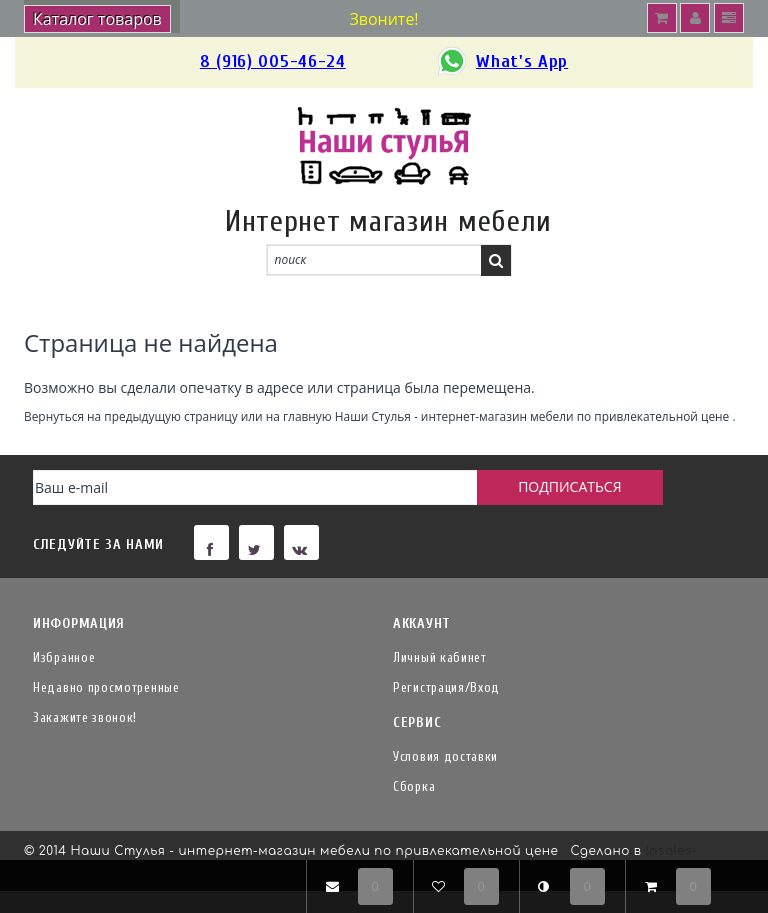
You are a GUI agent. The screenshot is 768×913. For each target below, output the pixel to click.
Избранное (64, 657)
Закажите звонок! (85, 717)
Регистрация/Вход (446, 687)
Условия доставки (445, 756)
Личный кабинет (440, 657)
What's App (501, 62)
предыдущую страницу (170, 416)
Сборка (414, 786)
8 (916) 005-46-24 (273, 61)
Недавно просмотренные (106, 687)
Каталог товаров (97, 19)
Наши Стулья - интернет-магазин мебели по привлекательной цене (532, 416)
